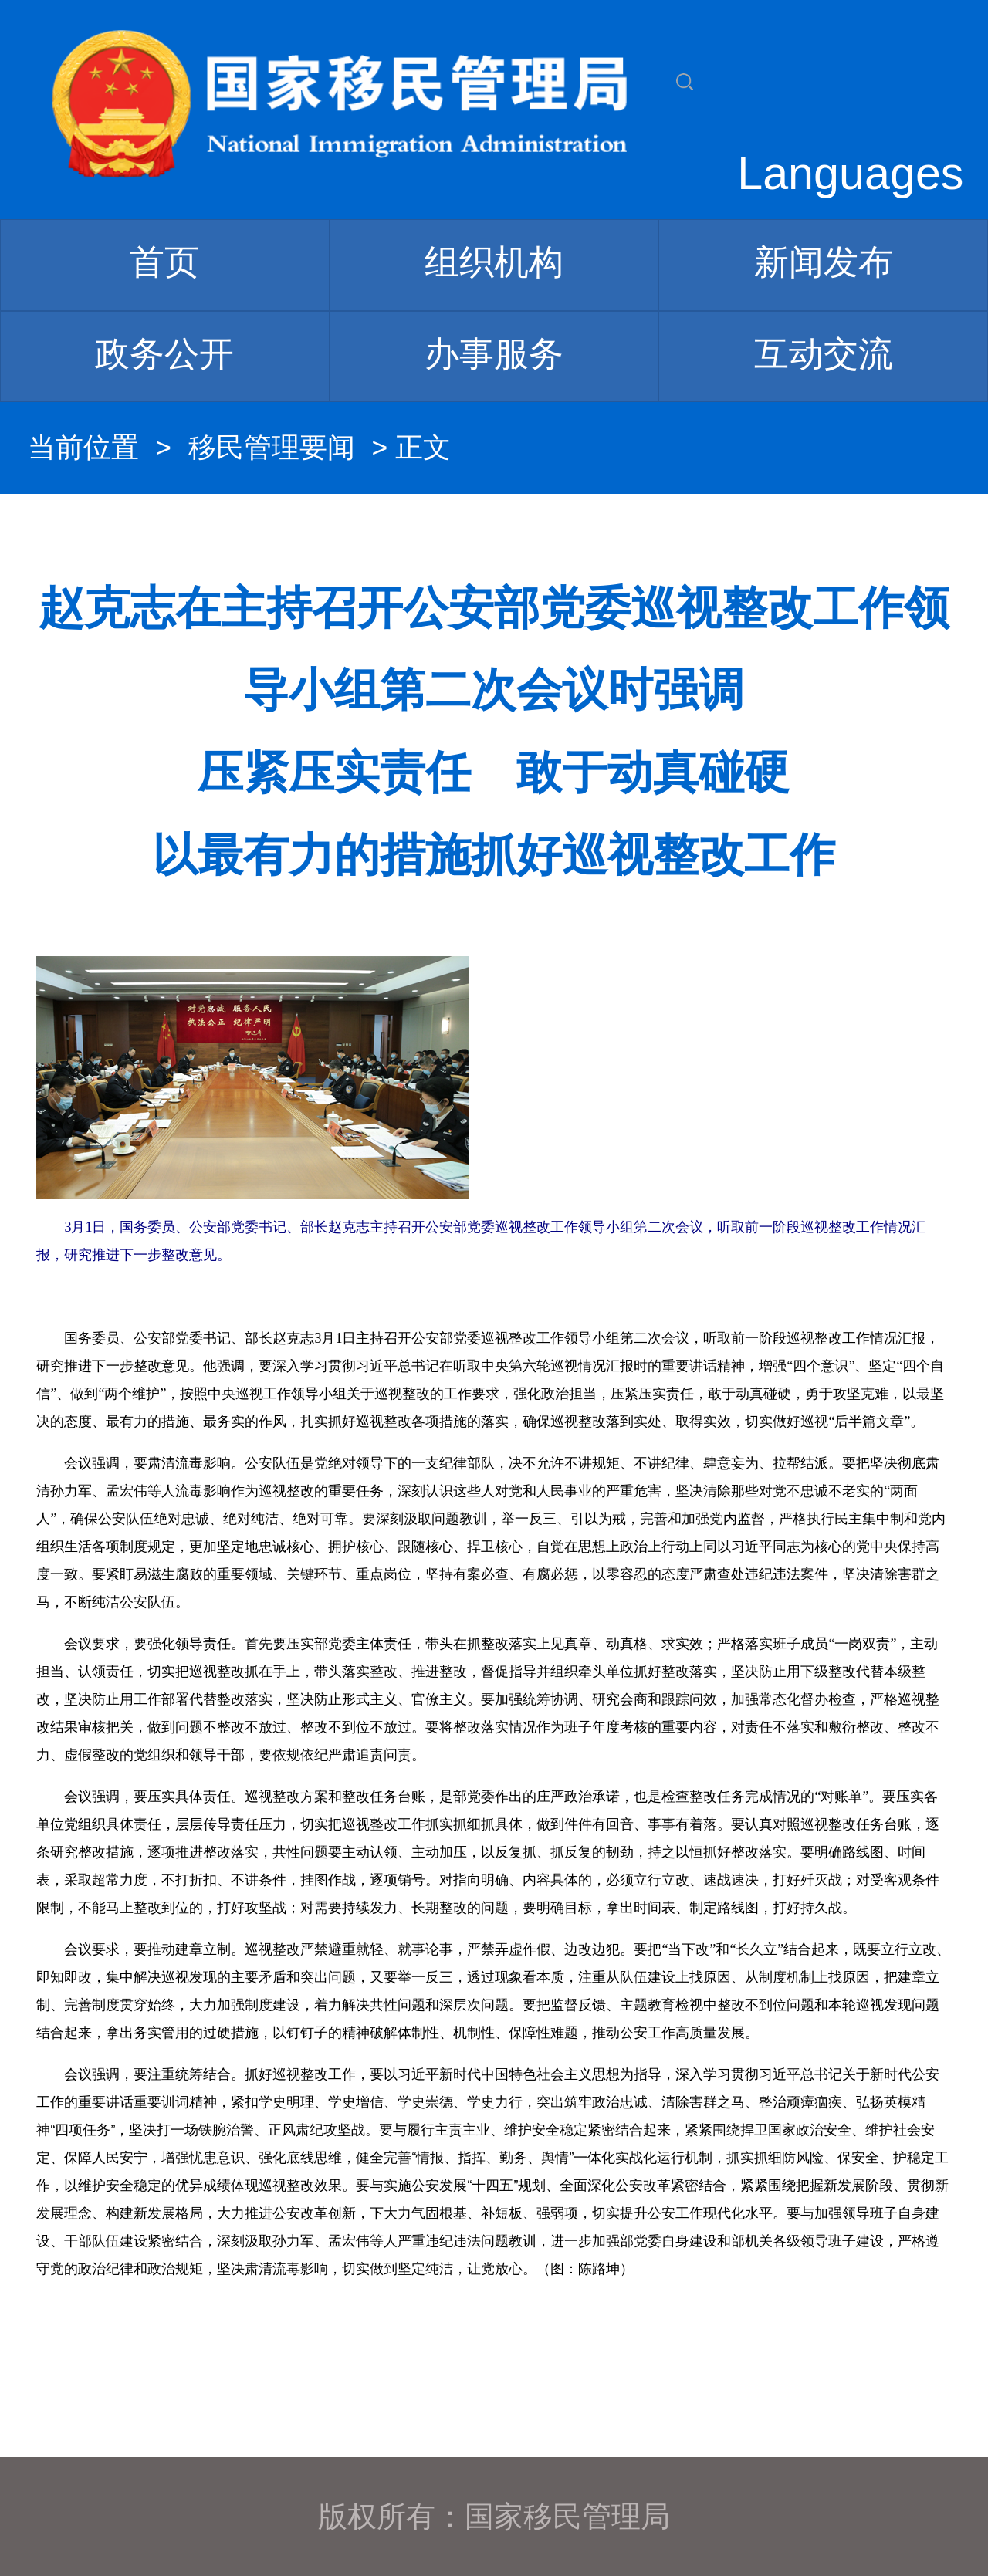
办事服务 (494, 354)
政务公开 (164, 354)
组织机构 (494, 262)
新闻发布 (823, 262)
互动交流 (823, 354)
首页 (164, 262)
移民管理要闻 (271, 447)
